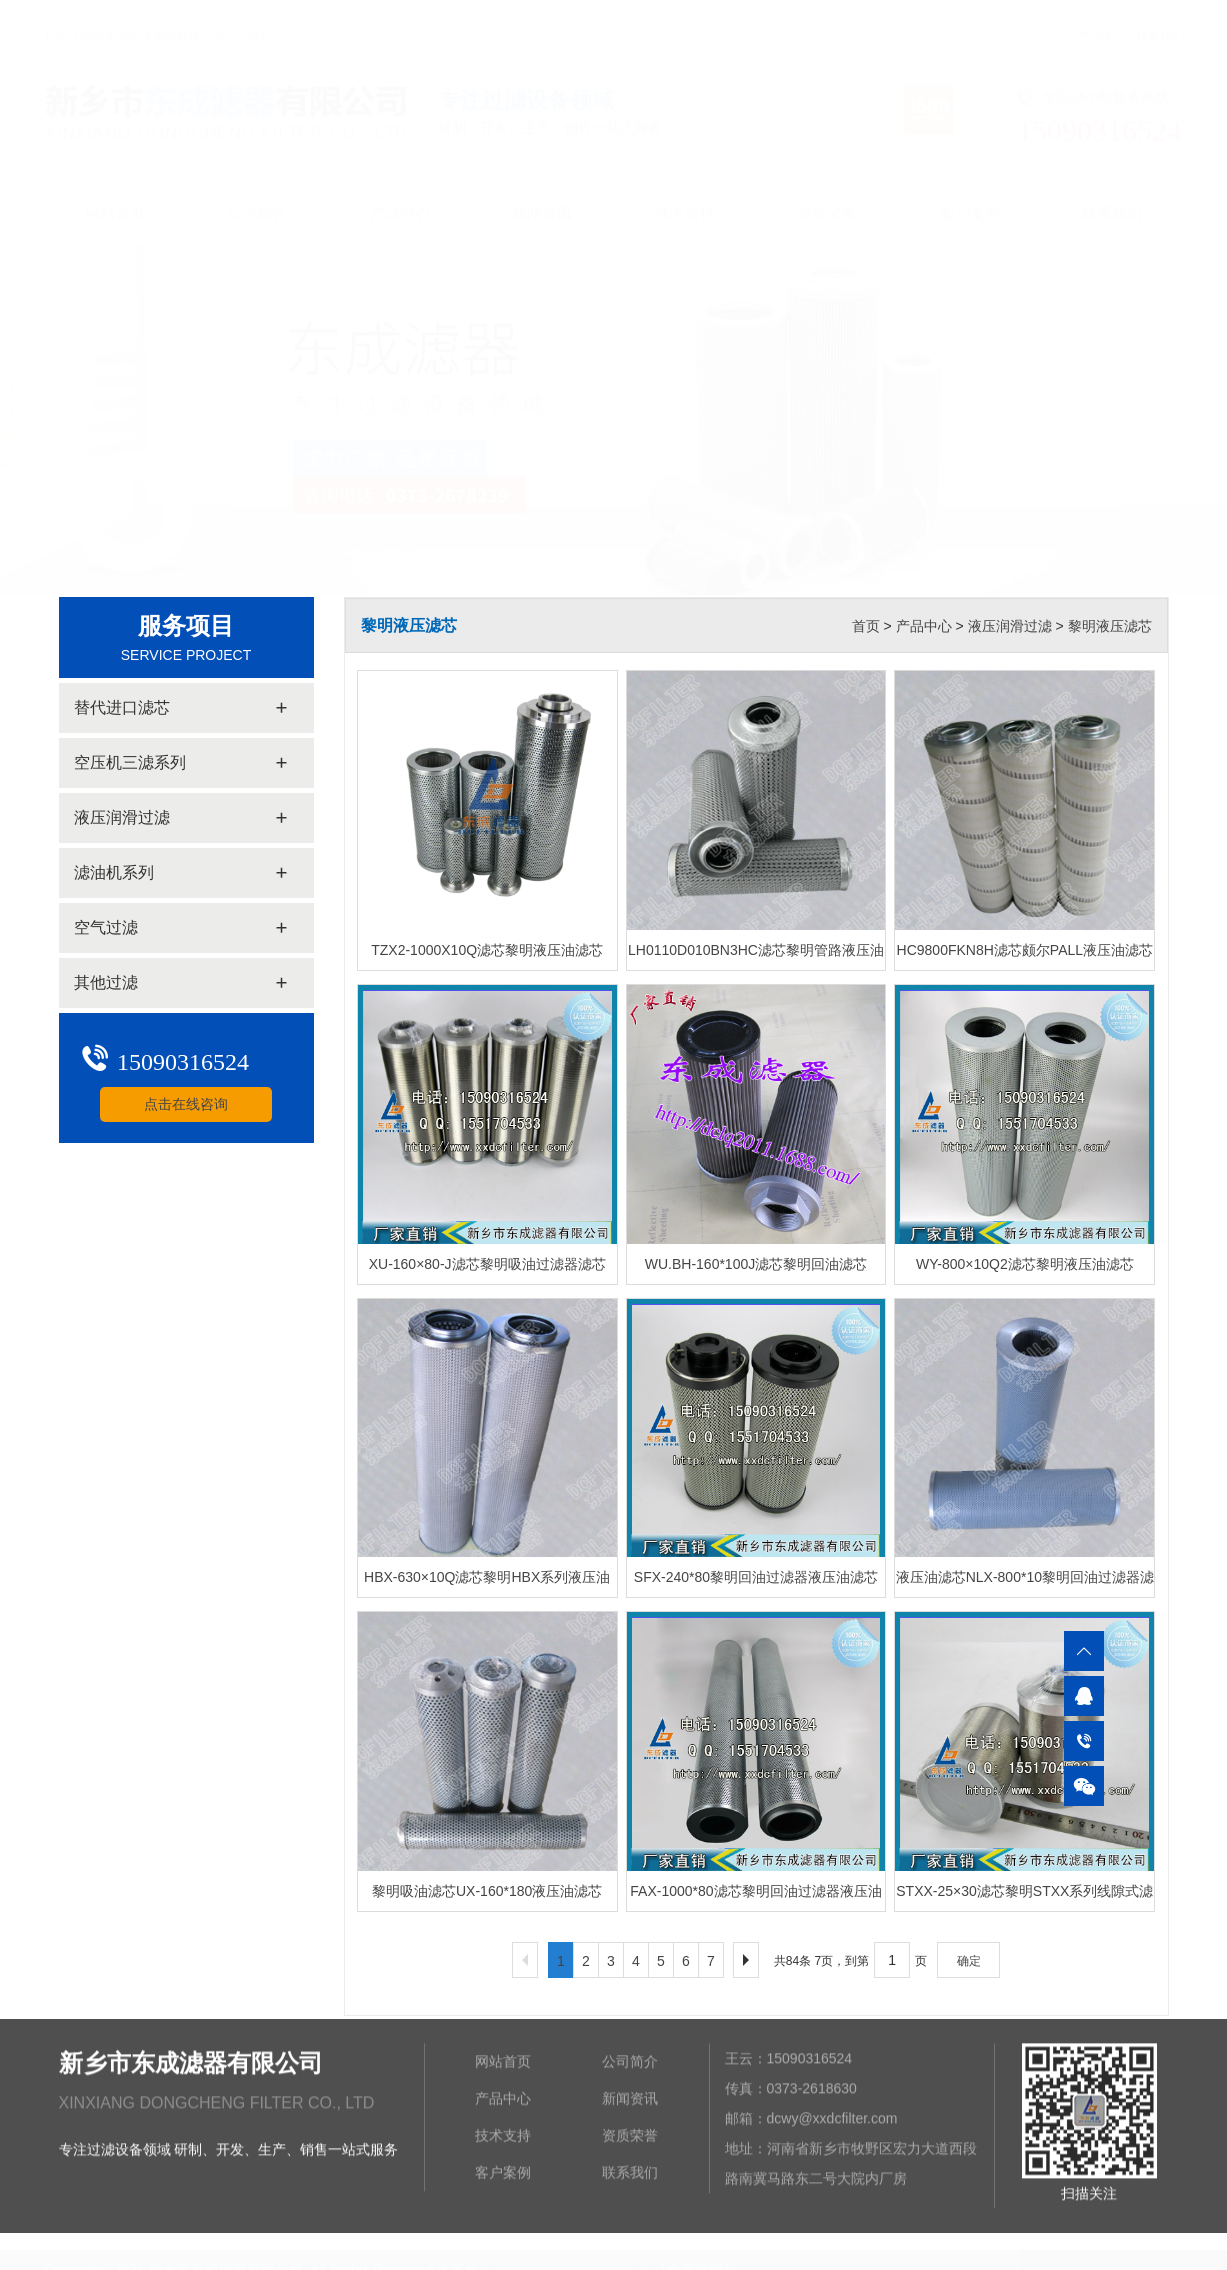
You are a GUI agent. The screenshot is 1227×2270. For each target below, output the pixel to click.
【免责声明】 (695, 2259)
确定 (969, 1961)
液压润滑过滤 (1010, 626)
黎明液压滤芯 (1110, 626)
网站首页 (115, 194)
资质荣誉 (827, 194)
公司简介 (257, 194)
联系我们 (1160, 18)
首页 (866, 626)
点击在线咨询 (185, 1104)
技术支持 (685, 194)
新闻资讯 (542, 194)
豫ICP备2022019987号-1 (571, 2259)
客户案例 (970, 194)
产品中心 (1102, 18)
